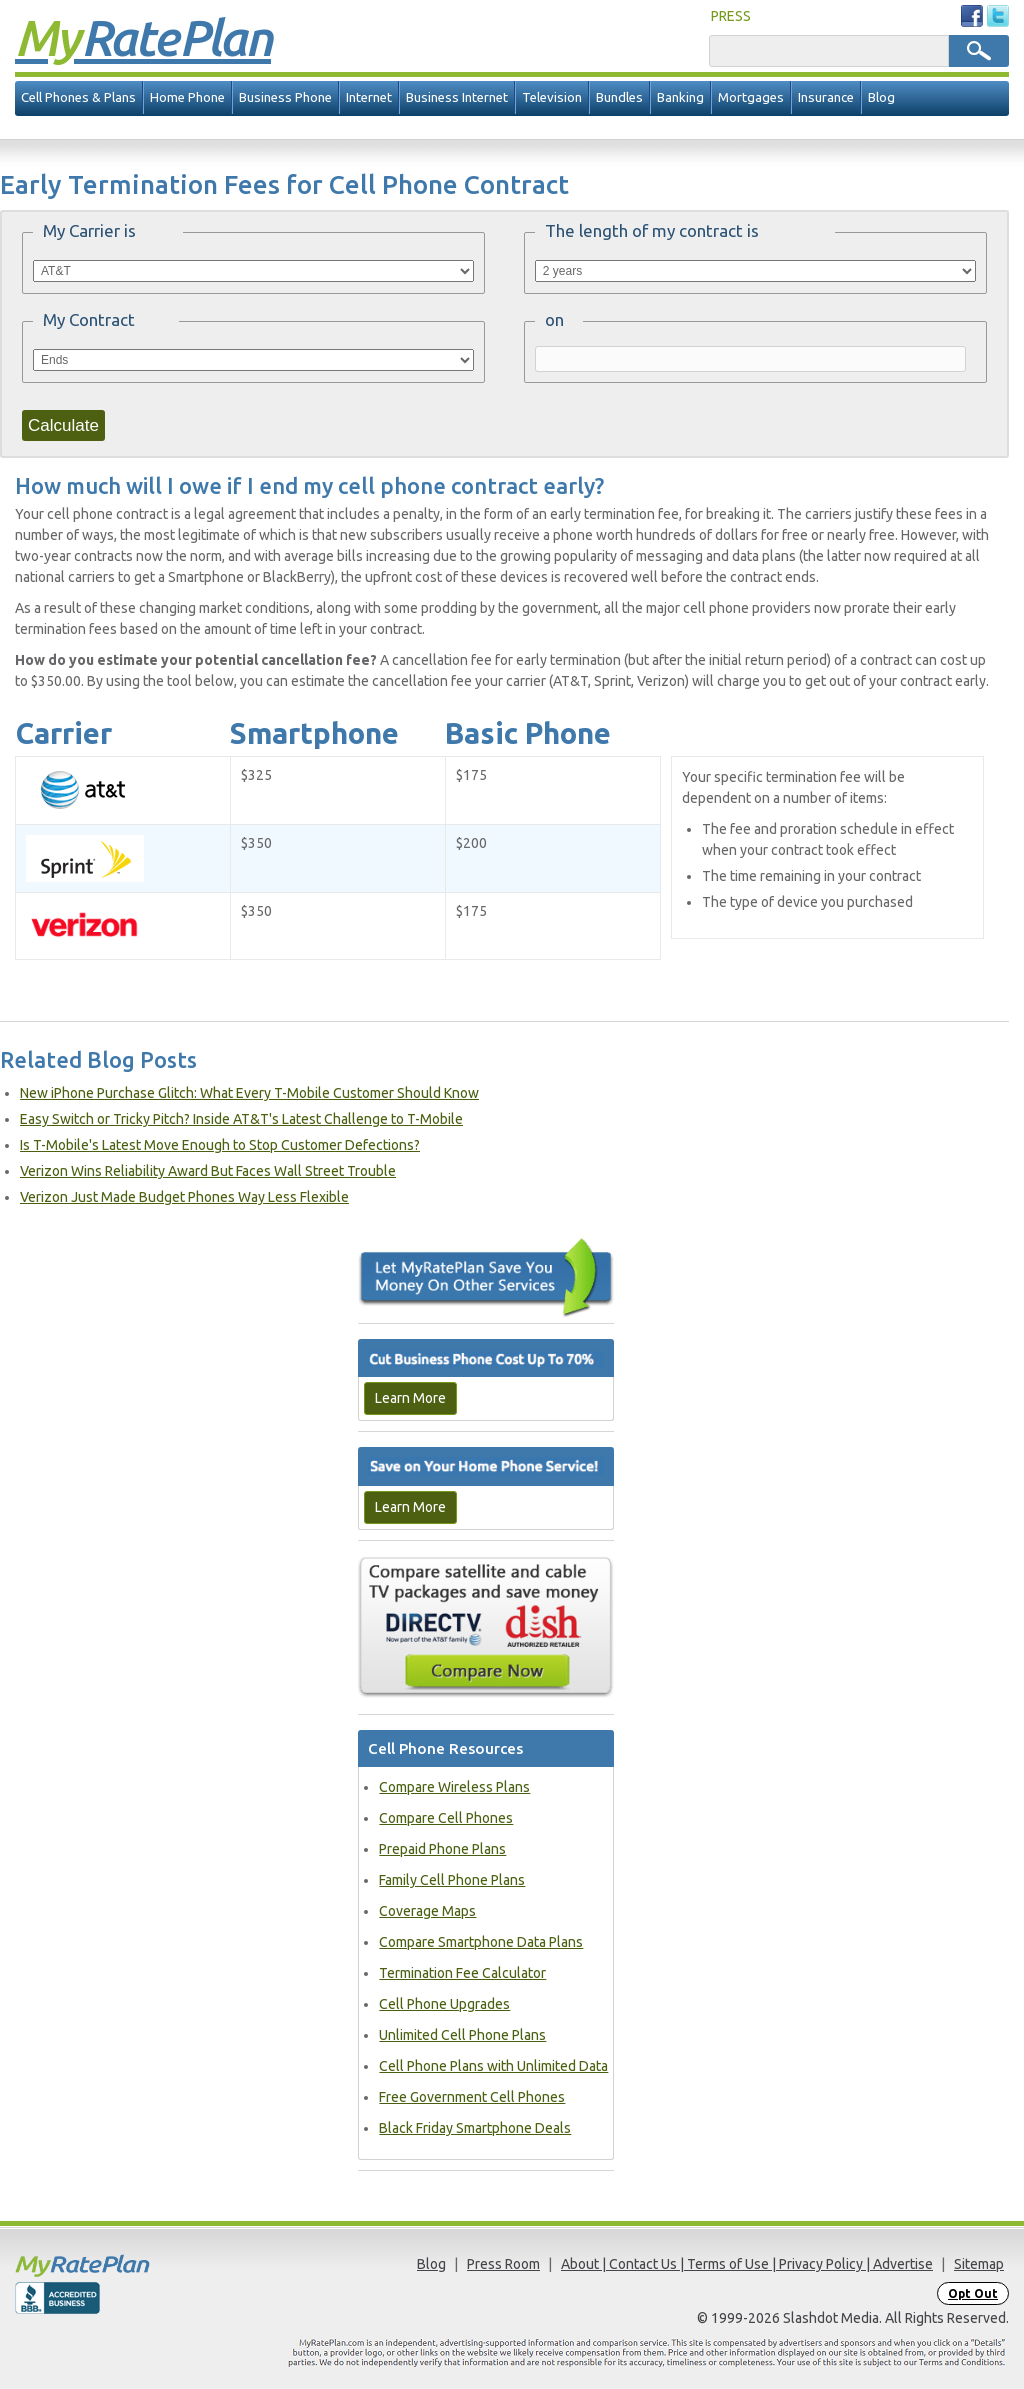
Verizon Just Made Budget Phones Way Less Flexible (184, 1197)
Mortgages (751, 97)
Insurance (826, 97)
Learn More (410, 1398)
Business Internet (457, 97)
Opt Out (973, 2293)
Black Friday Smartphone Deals (475, 2128)
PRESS (731, 16)
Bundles (619, 97)
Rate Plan (143, 37)
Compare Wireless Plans (454, 1787)
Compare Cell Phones (446, 1818)
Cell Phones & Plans (78, 97)
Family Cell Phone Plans (452, 1880)
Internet (369, 97)
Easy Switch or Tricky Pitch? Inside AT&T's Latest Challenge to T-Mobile (241, 1119)
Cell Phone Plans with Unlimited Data (493, 2066)
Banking (680, 97)
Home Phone (187, 97)
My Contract (89, 319)
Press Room (503, 2264)
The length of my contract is (652, 230)
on (554, 319)
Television (552, 97)
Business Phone (285, 97)
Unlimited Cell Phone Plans (462, 2035)
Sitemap (979, 2264)
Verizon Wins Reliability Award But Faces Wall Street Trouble (208, 1171)
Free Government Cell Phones (472, 2097)
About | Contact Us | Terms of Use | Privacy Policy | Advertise (747, 2264)
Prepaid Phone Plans (442, 1849)
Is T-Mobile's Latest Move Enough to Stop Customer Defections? (220, 1145)
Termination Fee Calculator (462, 1973)
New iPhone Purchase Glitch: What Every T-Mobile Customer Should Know (249, 1093)
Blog (881, 97)
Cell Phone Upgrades (444, 2004)
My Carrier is (89, 230)
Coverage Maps (427, 1911)
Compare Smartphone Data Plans (481, 1942)
